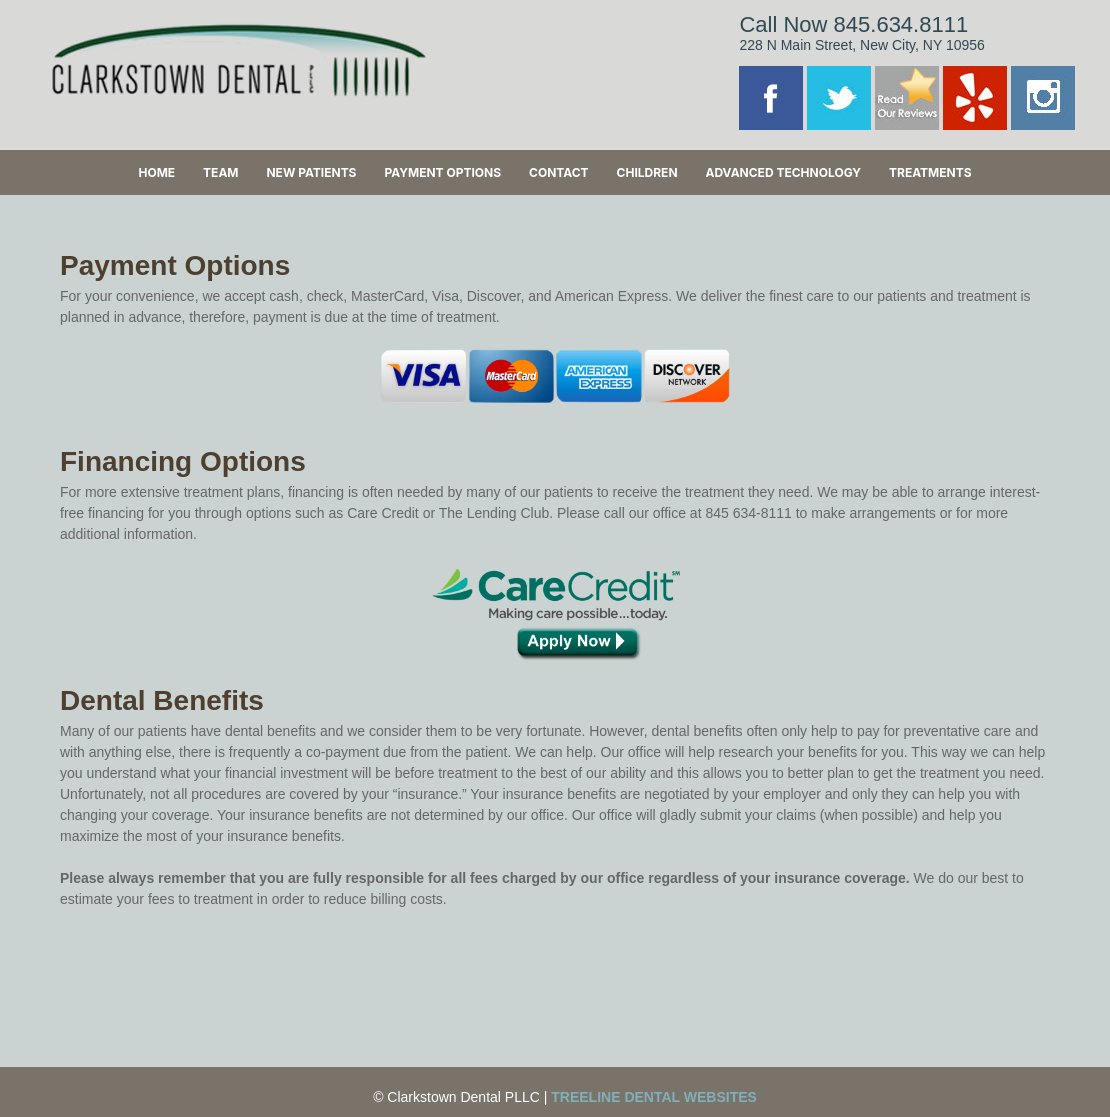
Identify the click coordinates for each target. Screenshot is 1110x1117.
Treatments (930, 172)
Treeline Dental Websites (654, 1097)
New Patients (311, 172)
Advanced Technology (783, 172)
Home (156, 172)
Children (647, 172)
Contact (559, 172)
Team (220, 172)
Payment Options (442, 172)
